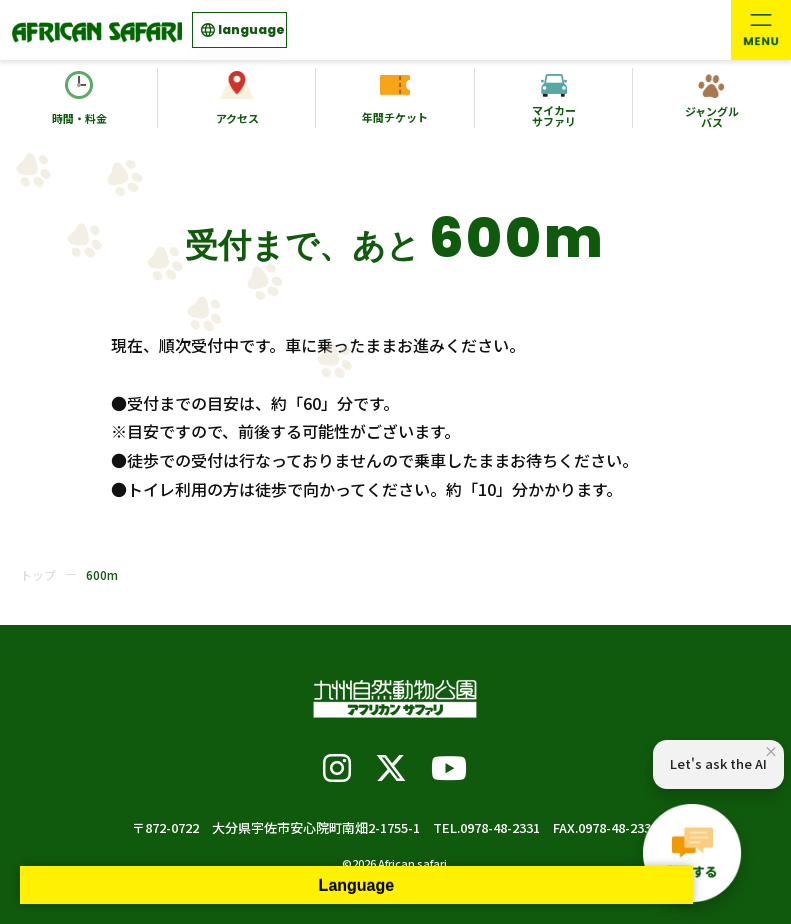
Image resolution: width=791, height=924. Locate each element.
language (251, 29)
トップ (38, 574)
